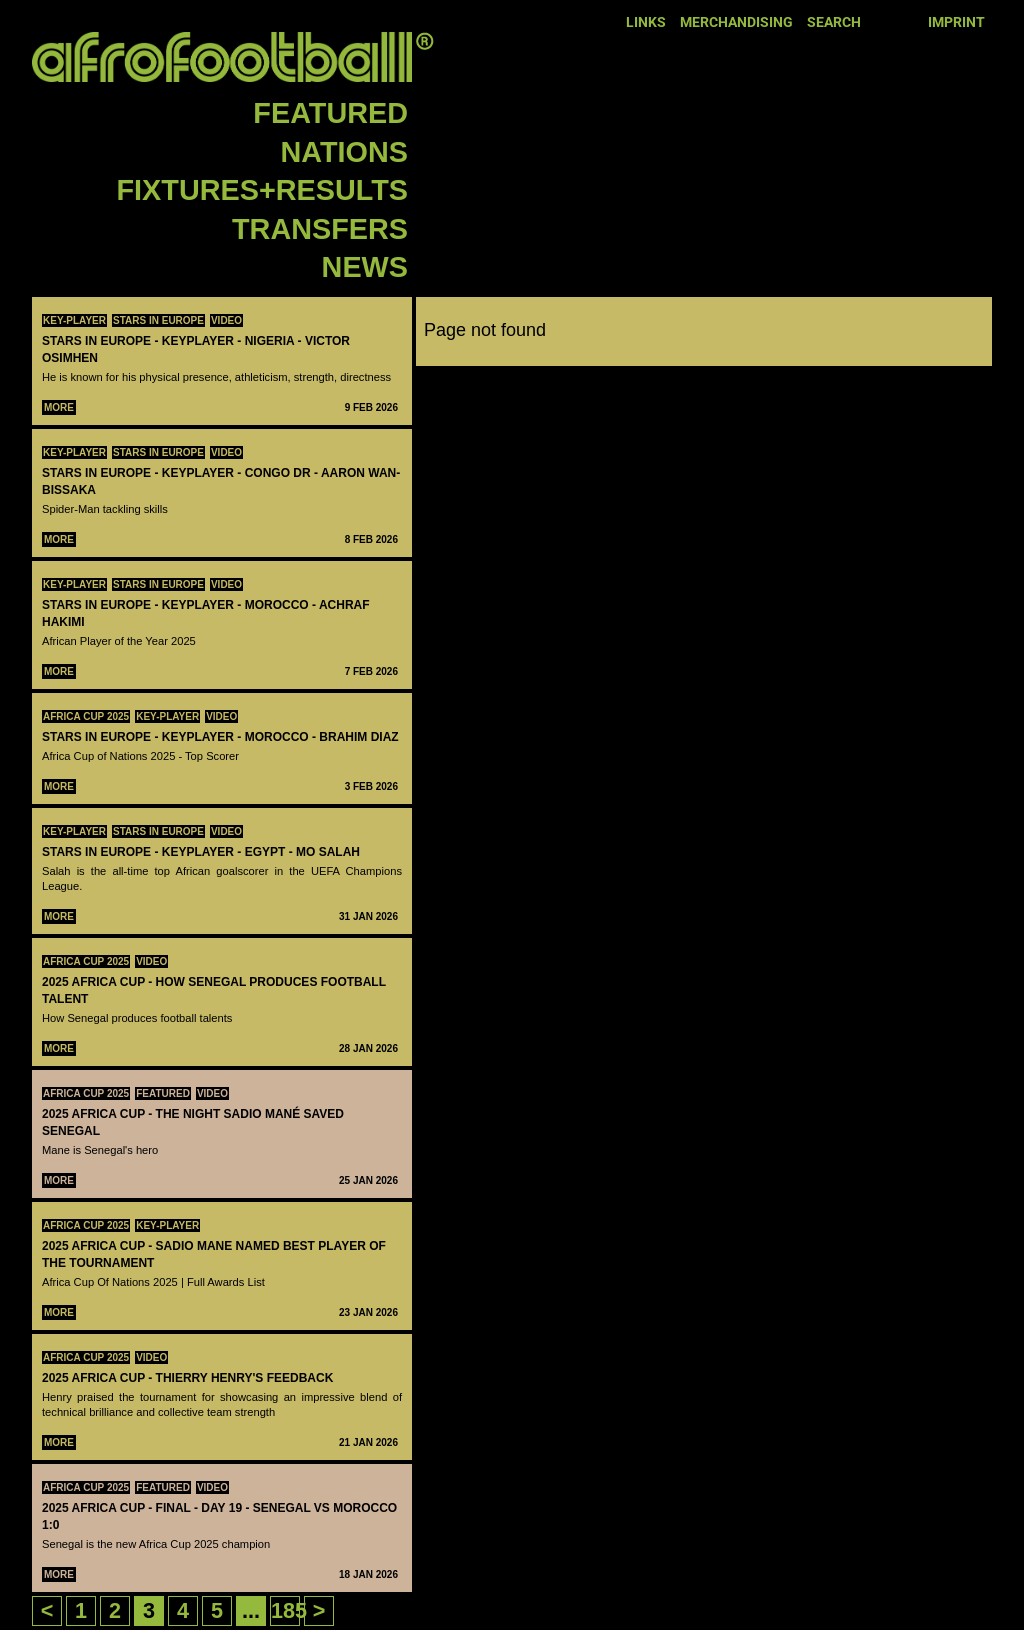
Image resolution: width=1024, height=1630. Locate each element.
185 (289, 1610)
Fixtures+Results (262, 190)
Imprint (956, 22)
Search (834, 22)
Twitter (909, 21)
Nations (344, 152)
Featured (330, 113)
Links (646, 22)
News (365, 267)
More (59, 407)
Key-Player (74, 320)
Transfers (320, 229)
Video (226, 320)
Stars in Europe (158, 320)
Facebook (881, 21)
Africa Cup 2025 (86, 716)
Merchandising (736, 22)
